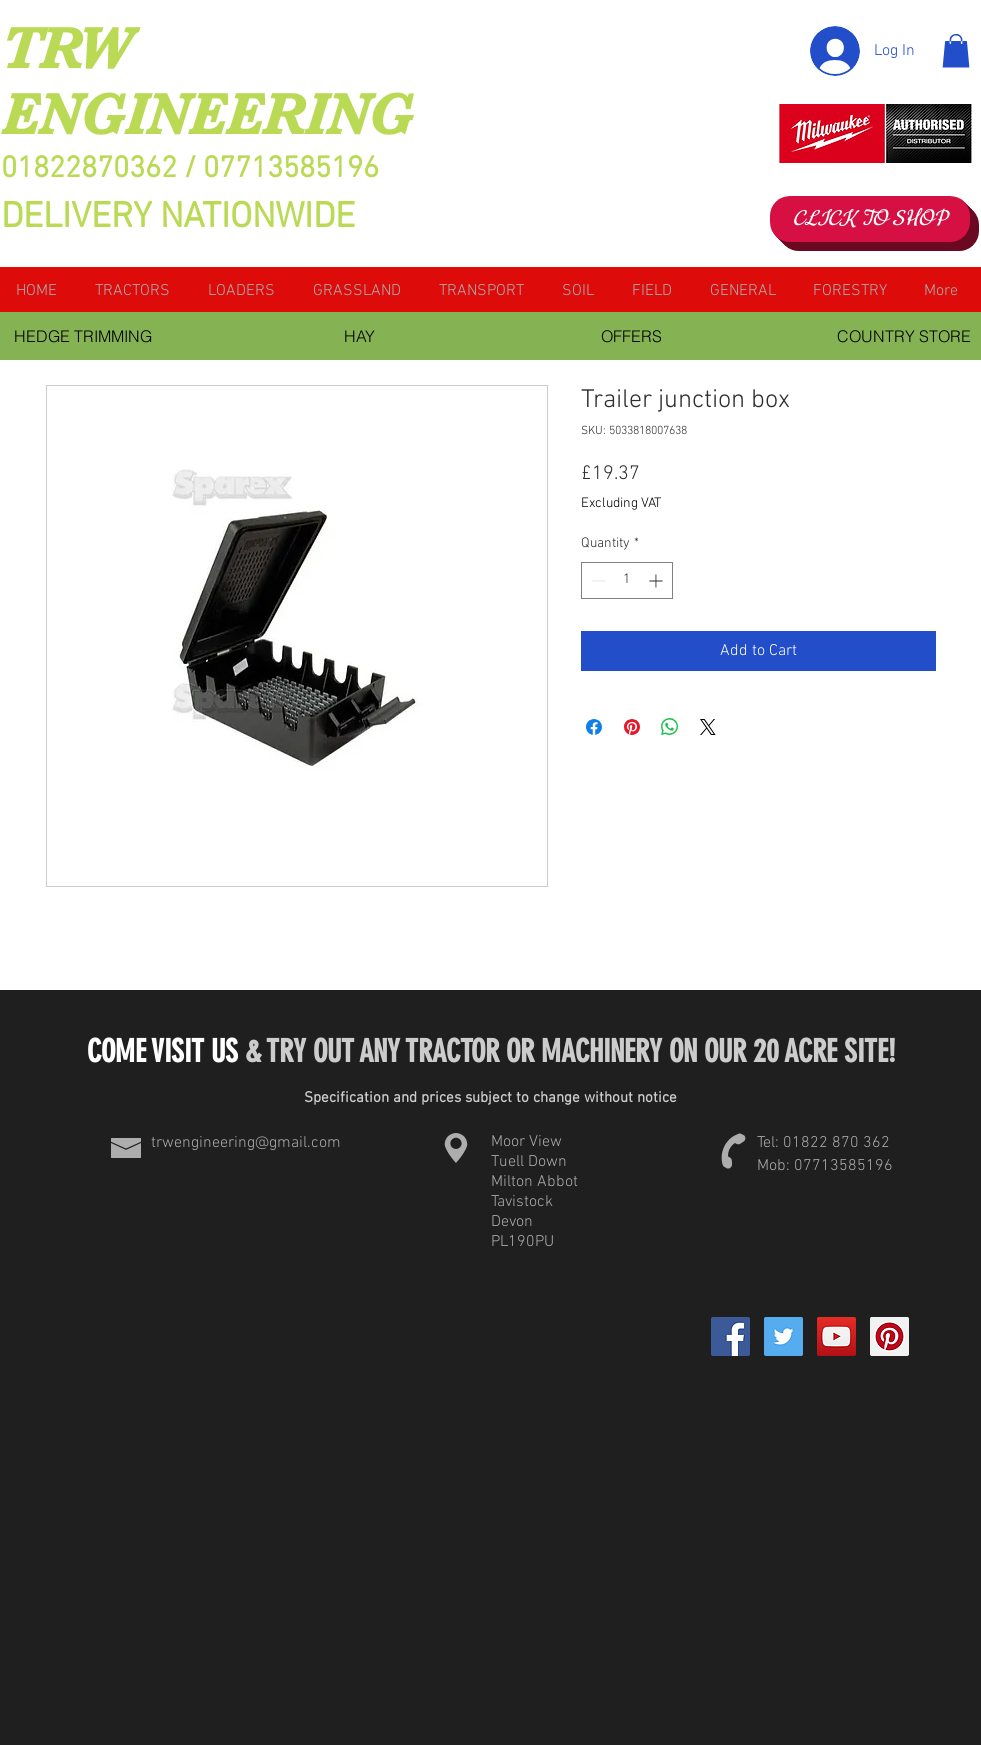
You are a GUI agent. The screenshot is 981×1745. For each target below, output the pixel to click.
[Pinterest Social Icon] (889, 1336)
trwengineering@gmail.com (246, 1143)
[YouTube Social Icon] (836, 1336)
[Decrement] (596, 580)
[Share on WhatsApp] (670, 727)
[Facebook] (730, 1336)
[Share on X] (708, 727)
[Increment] (657, 580)
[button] (956, 50)
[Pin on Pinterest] (632, 727)
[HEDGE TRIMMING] (83, 336)
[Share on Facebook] (594, 727)
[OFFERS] (632, 336)
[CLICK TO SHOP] (870, 219)
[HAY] (360, 336)
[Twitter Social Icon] (783, 1336)
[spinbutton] (627, 580)
